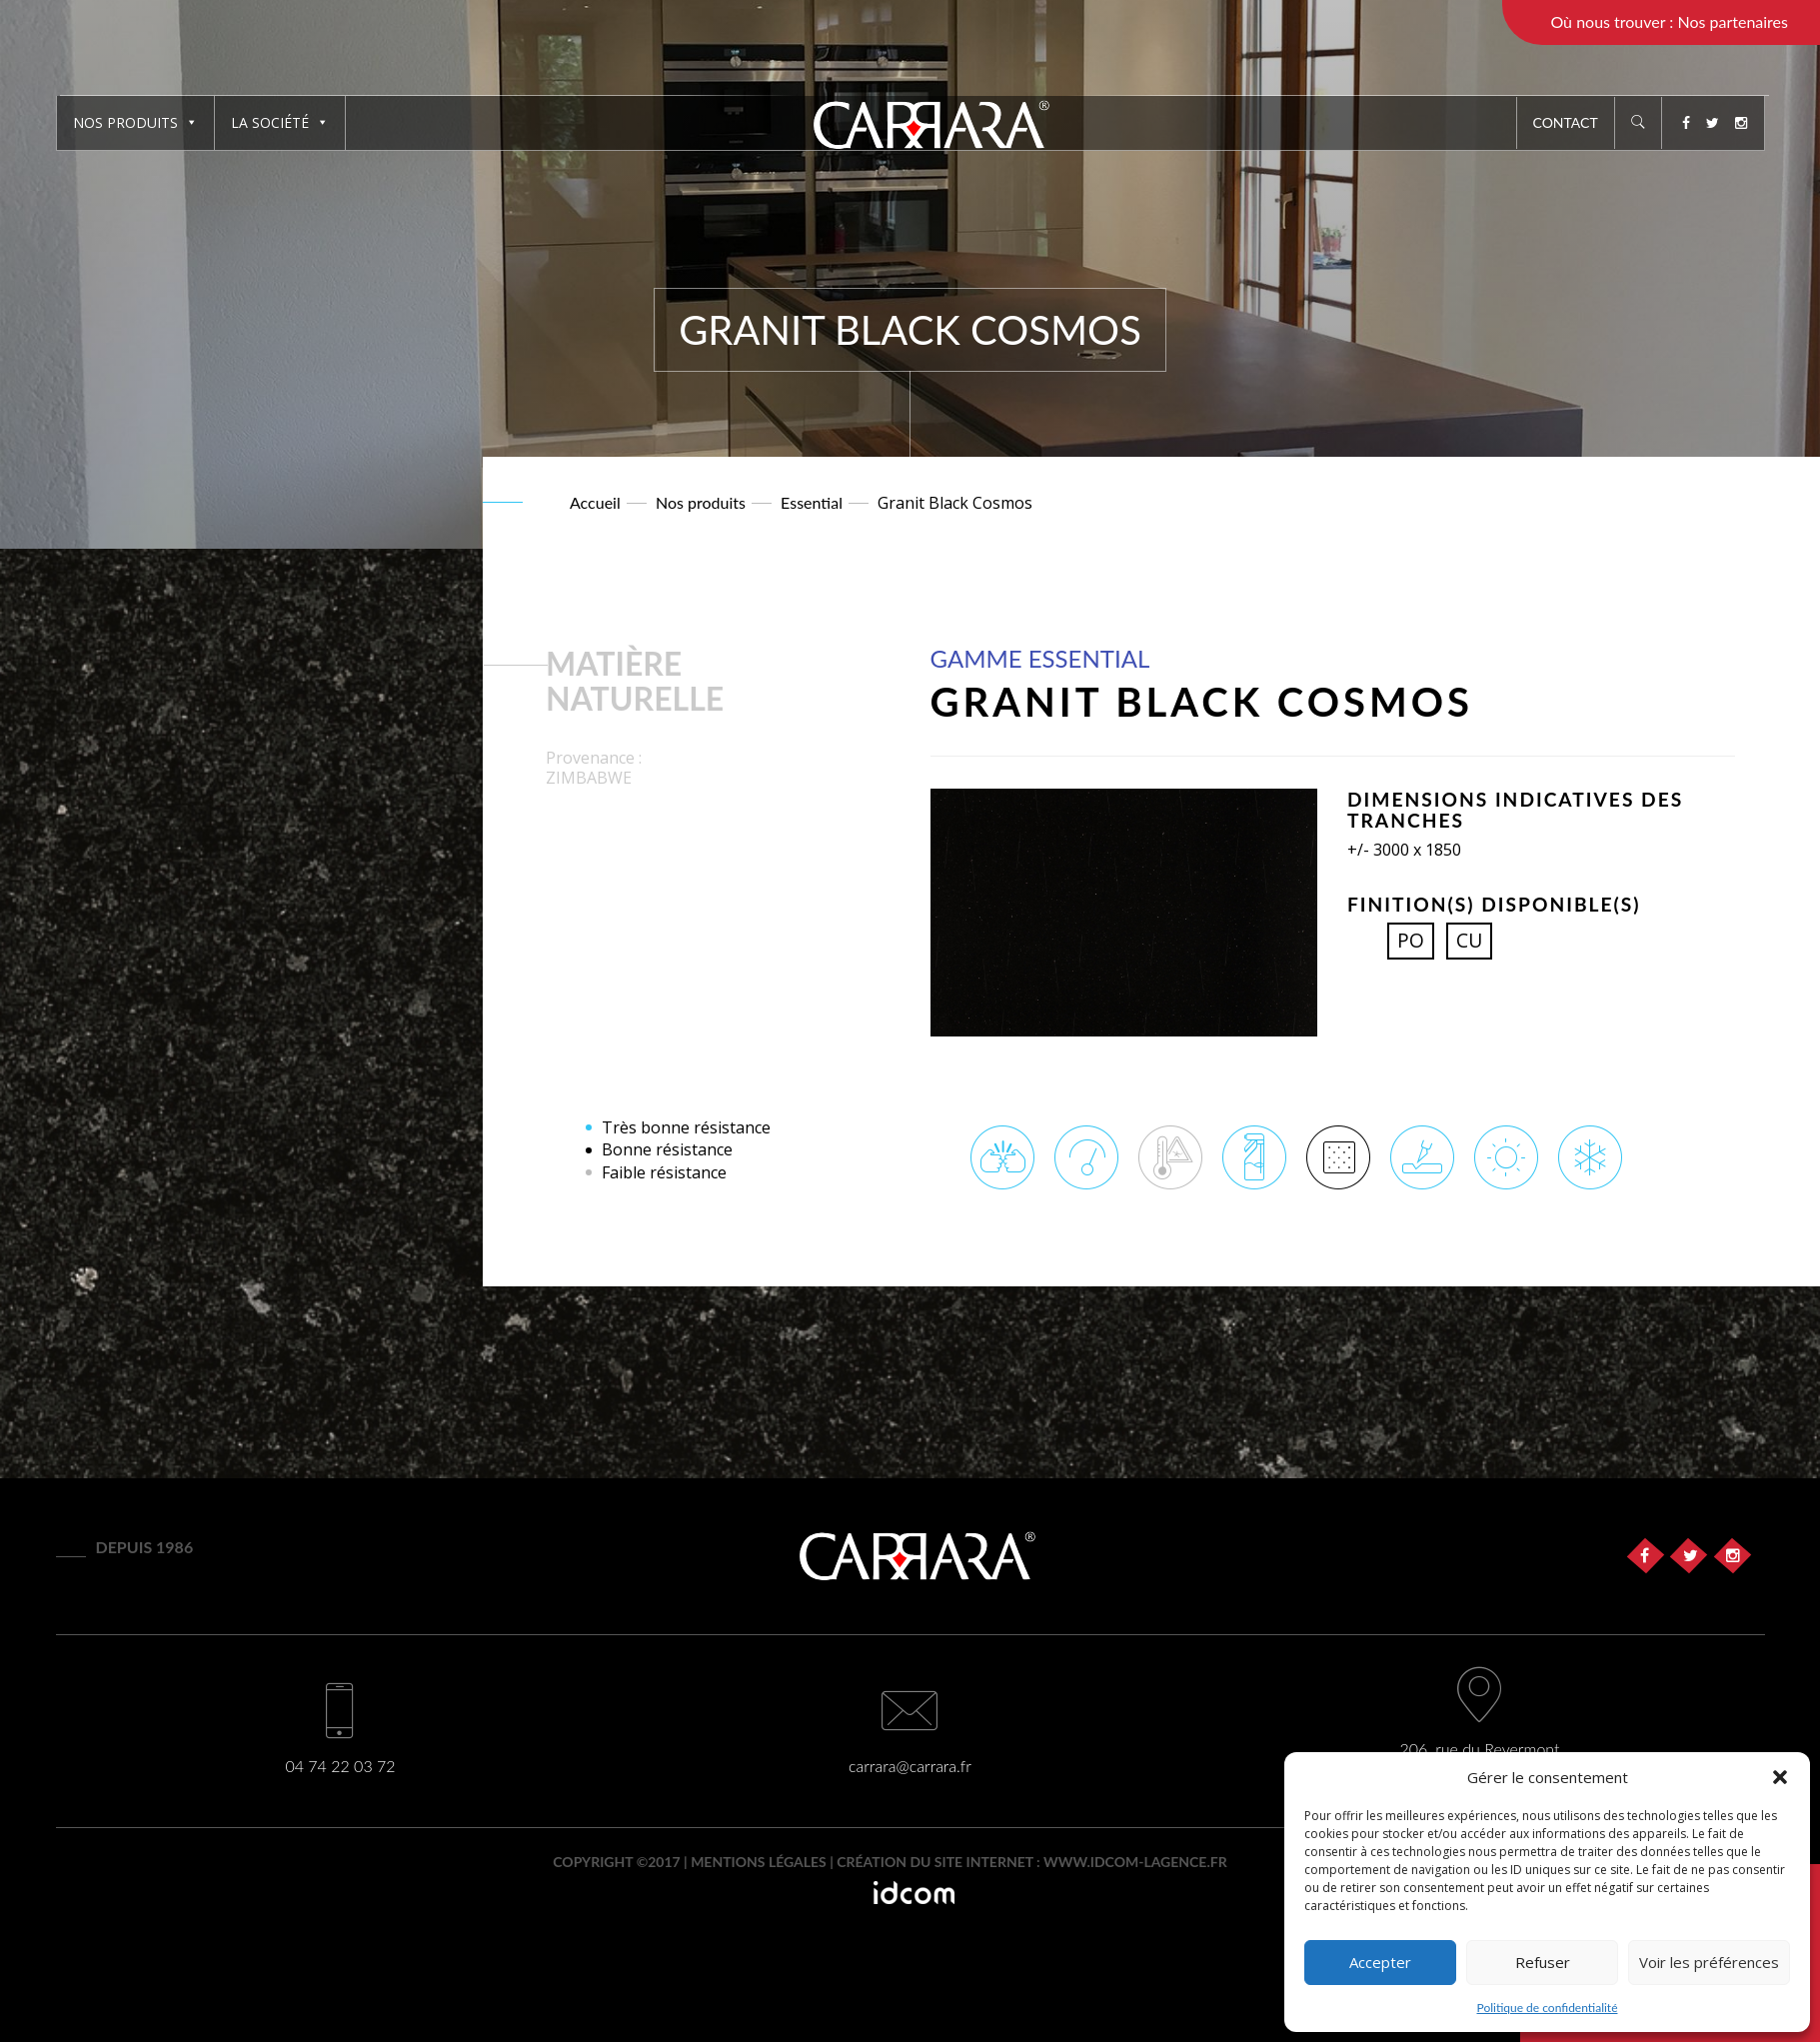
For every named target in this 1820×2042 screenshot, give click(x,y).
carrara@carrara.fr (910, 1765)
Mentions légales (759, 1861)
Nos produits (135, 122)
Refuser (1542, 1962)
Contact (1565, 122)
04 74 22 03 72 (340, 1765)
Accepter (1380, 1962)
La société (280, 122)
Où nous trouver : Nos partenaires (1669, 21)
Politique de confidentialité (1547, 2007)
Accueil (595, 502)
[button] (1780, 1777)
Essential (812, 502)
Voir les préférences (1709, 1962)
